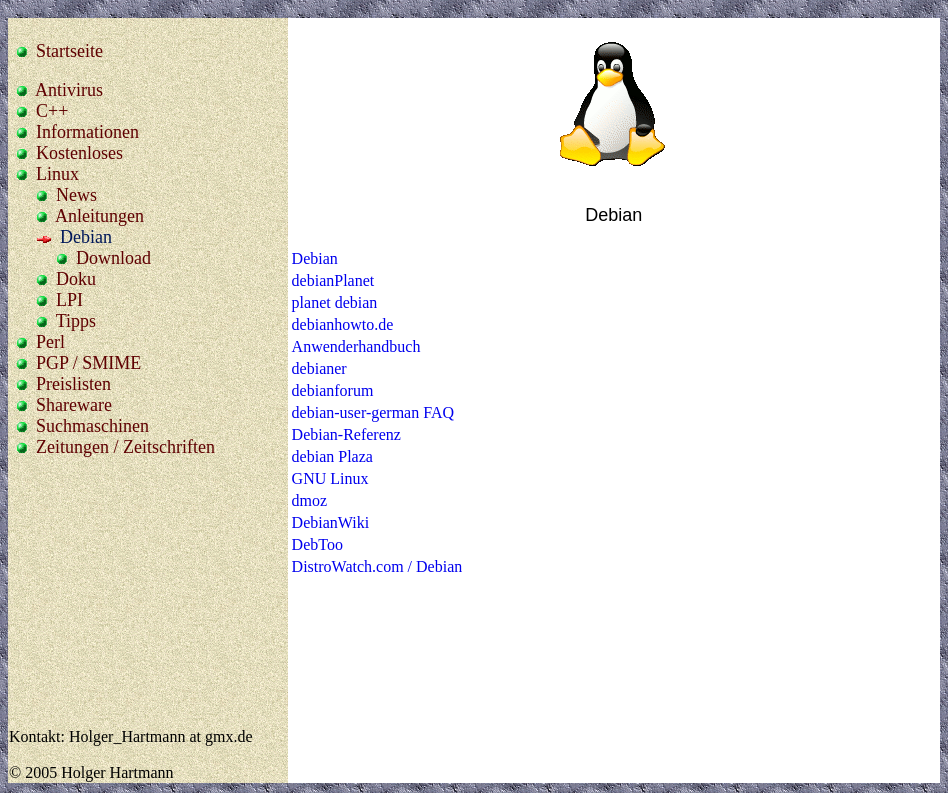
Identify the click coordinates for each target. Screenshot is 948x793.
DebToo (317, 544)
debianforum (333, 390)
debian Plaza (332, 456)
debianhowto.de (343, 324)
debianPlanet (333, 280)
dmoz (310, 500)
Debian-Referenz (346, 434)
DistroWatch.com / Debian (377, 566)
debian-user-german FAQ (373, 412)
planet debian (335, 302)
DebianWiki (331, 522)
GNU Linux (330, 478)
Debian (315, 258)
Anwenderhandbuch (356, 346)
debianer (319, 368)
